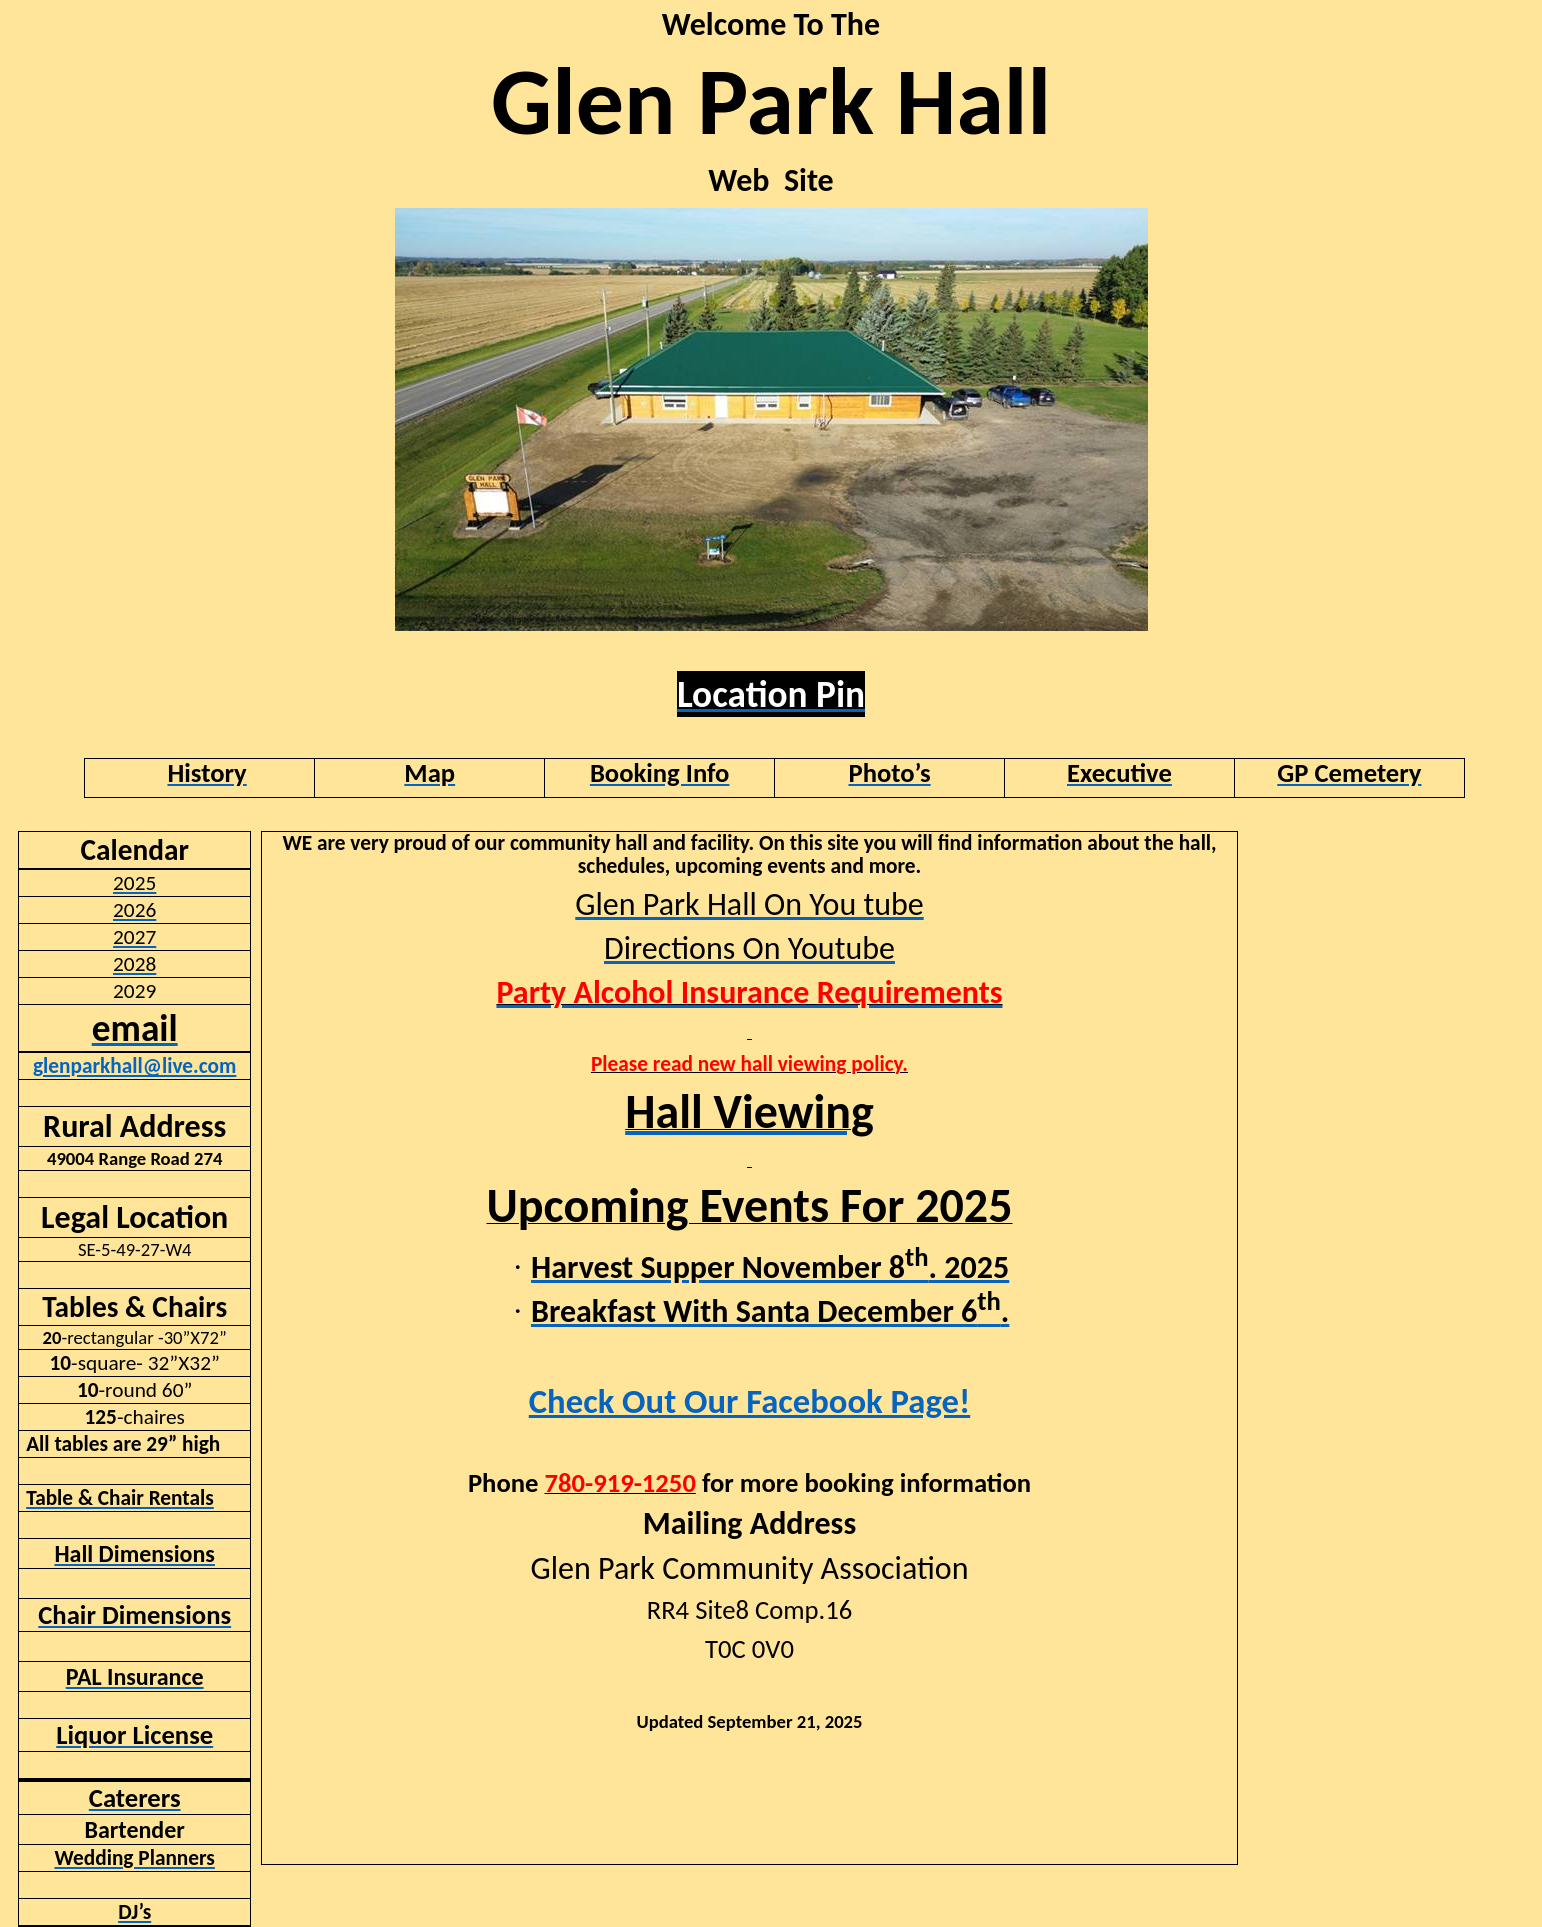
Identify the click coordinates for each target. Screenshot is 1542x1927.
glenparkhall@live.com (134, 1066)
